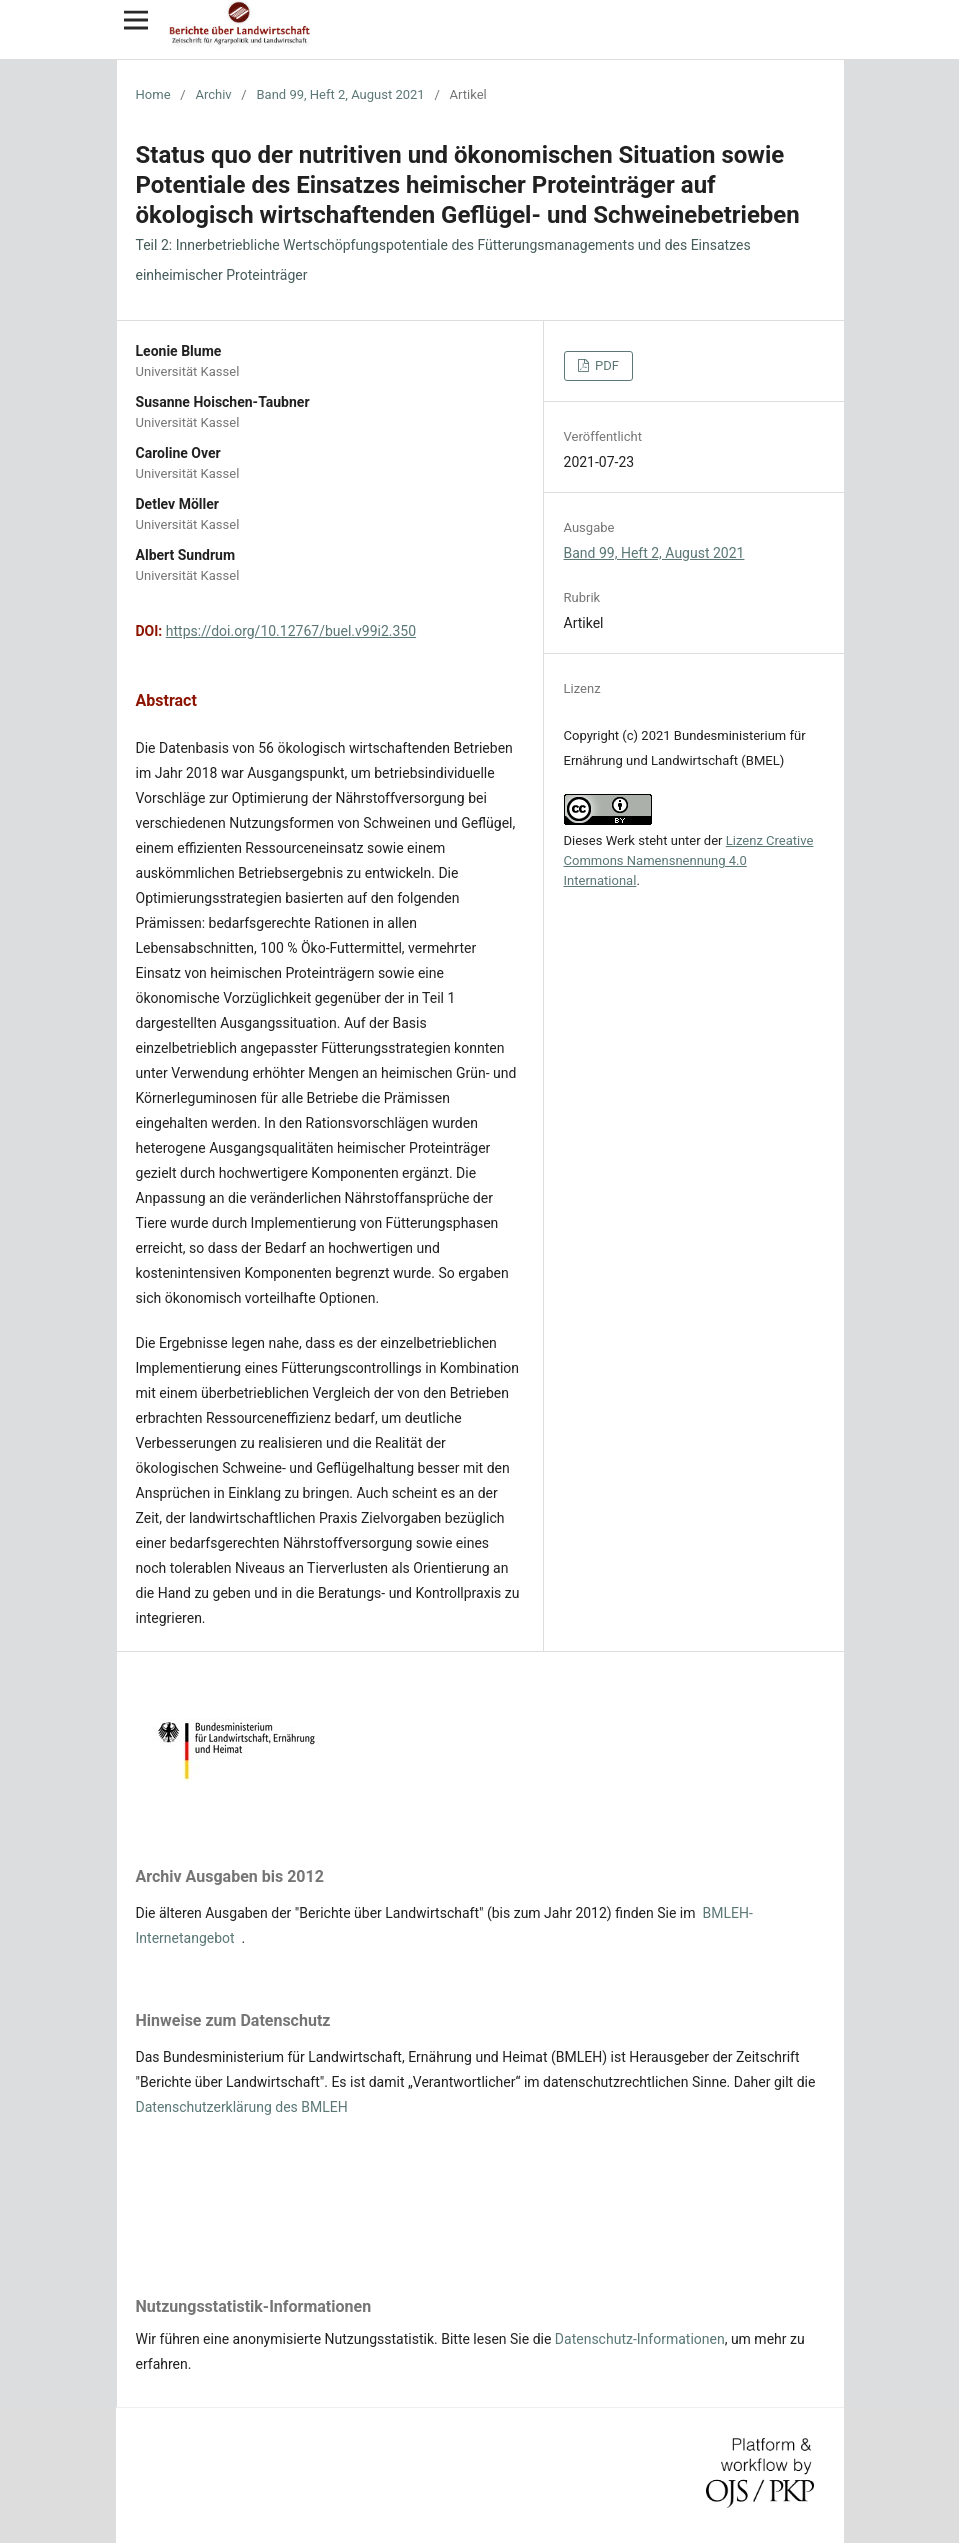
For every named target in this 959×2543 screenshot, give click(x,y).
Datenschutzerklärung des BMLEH (242, 2107)
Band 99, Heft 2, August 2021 (340, 94)
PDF (605, 365)
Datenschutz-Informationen (640, 2339)
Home (153, 94)
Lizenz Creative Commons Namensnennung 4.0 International (689, 860)
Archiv (213, 94)
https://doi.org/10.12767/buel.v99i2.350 (291, 631)
